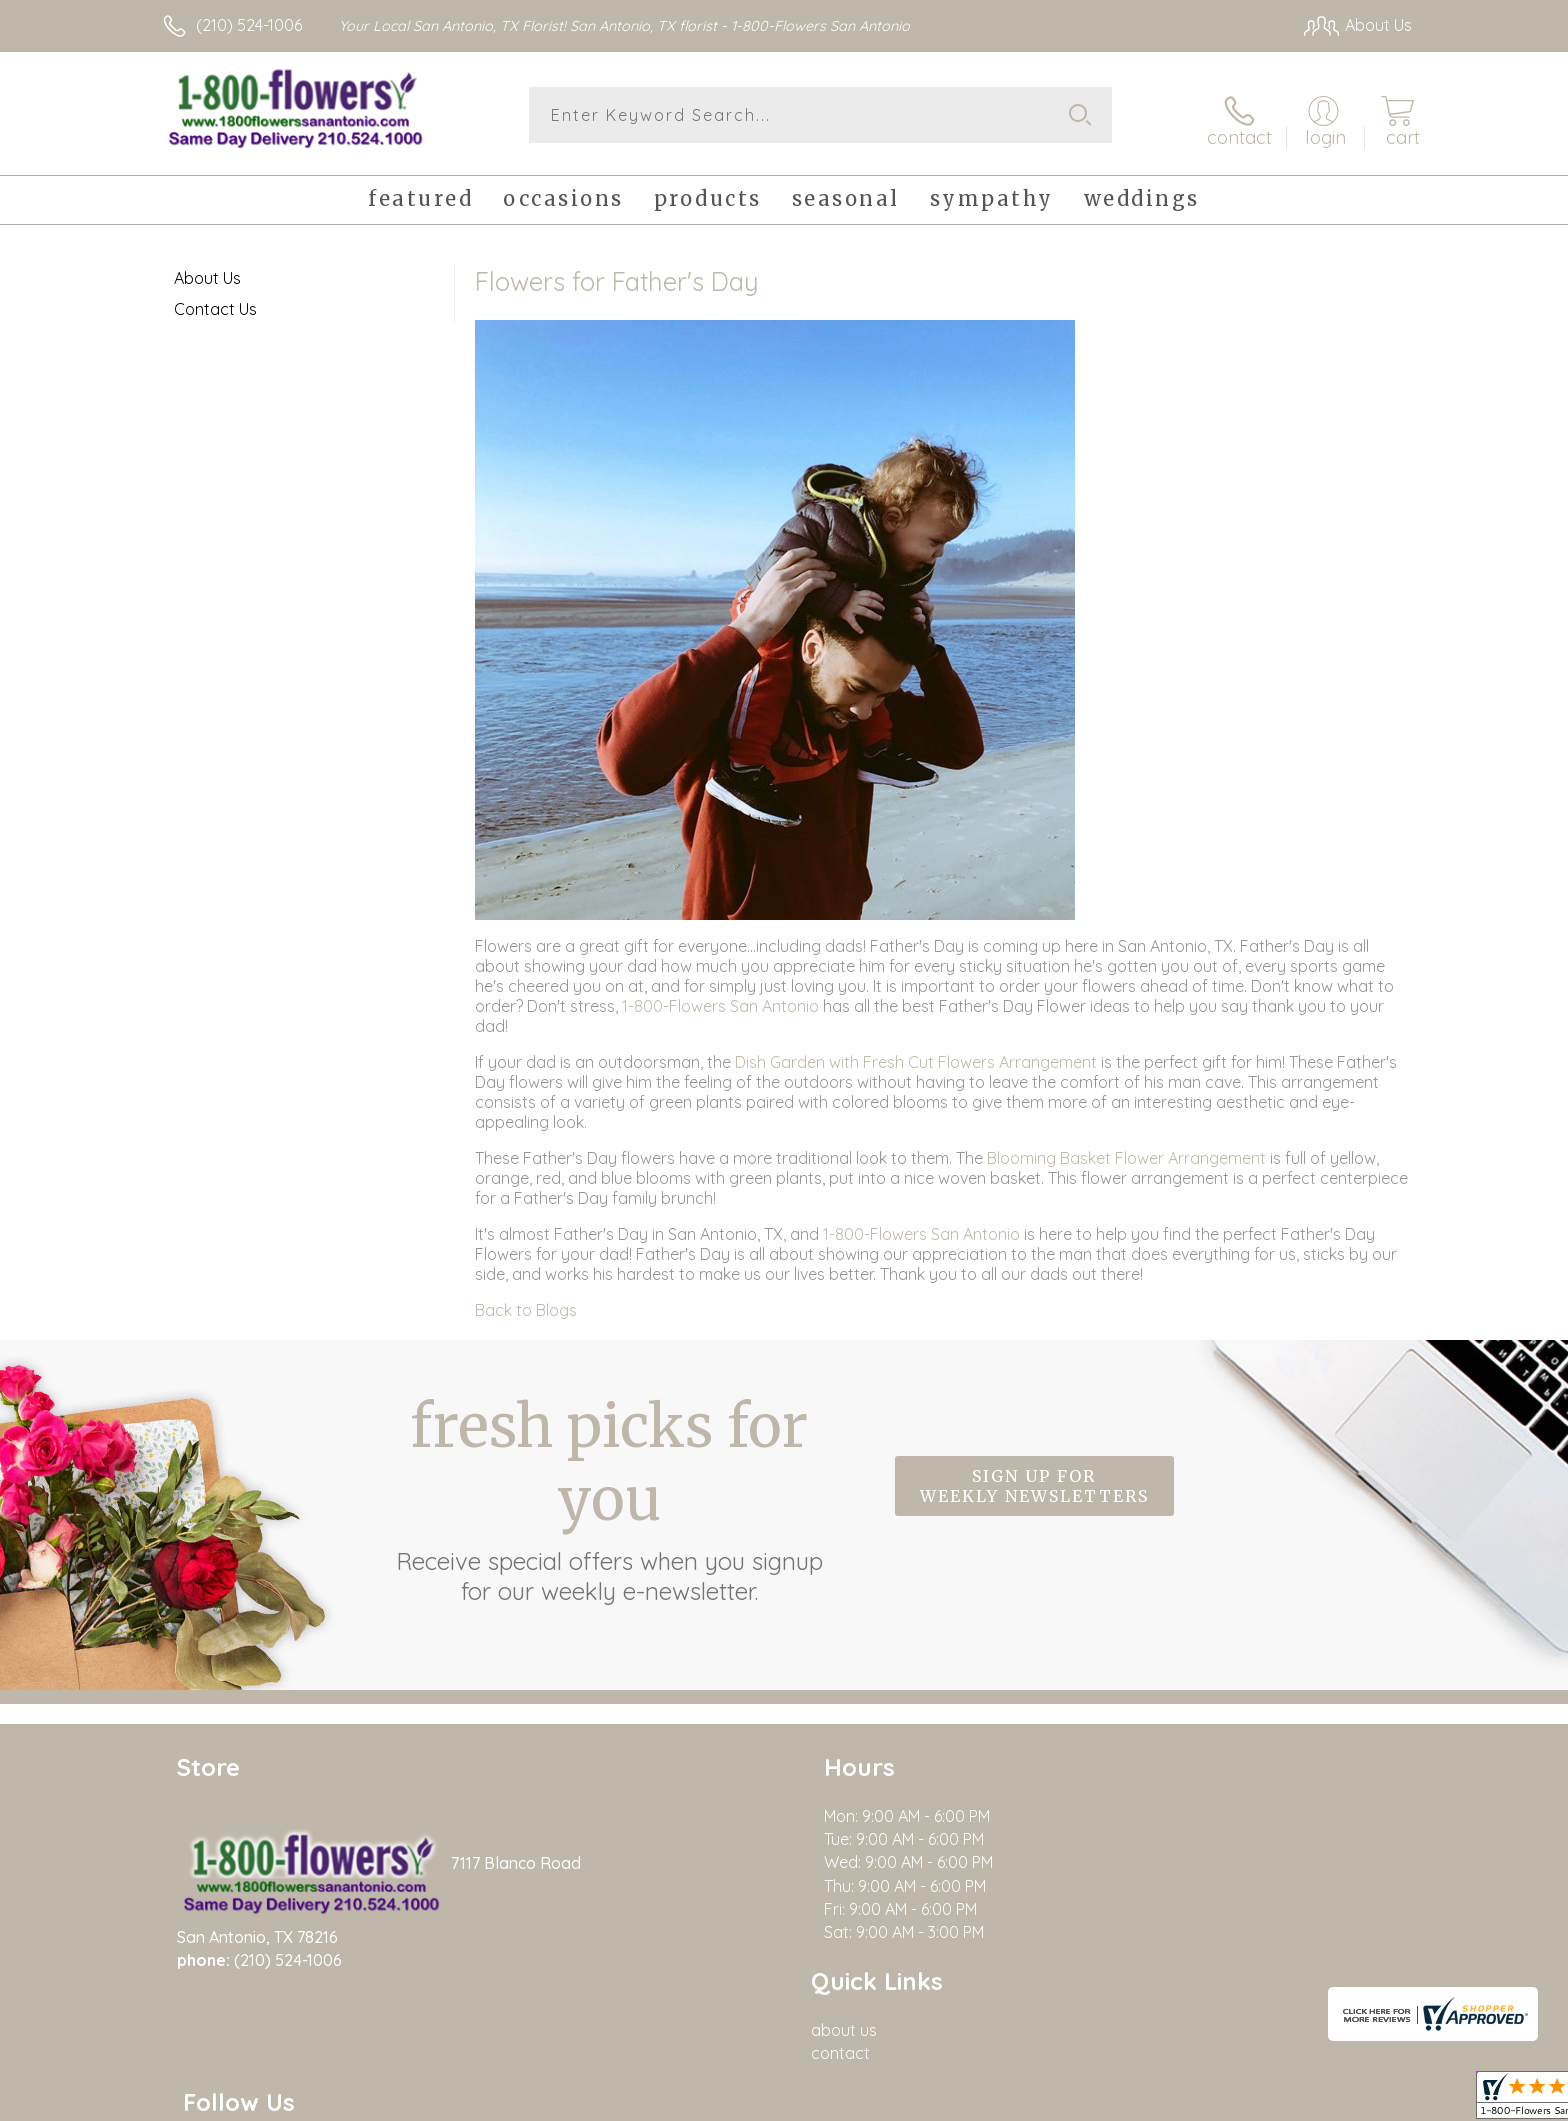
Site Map (1358, 2100)
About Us (207, 270)
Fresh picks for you (609, 1490)
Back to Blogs (526, 1302)
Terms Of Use (1139, 2100)
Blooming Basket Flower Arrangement (1126, 1150)
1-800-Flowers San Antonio (720, 998)
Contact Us (215, 301)
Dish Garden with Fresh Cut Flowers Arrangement (916, 1054)
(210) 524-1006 (249, 25)
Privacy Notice (1257, 2100)
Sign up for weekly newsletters (1034, 1479)
